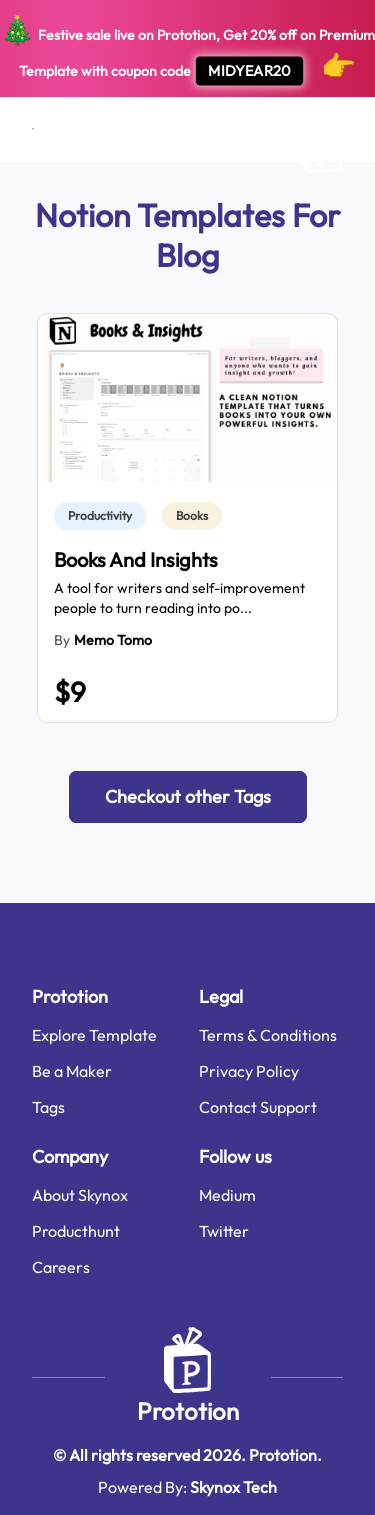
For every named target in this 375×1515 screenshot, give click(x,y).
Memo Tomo (113, 640)
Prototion (188, 1411)
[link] (104, 516)
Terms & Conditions (268, 1035)
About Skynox (80, 1195)
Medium (227, 1195)
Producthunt (76, 1231)
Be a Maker (72, 1071)
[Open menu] (33, 129)
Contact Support (258, 1107)
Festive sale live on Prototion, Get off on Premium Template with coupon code (187, 49)
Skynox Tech (233, 1487)
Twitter (224, 1231)
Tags (48, 1107)
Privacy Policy (249, 1071)
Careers (61, 1267)
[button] (188, 797)
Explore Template (94, 1035)
